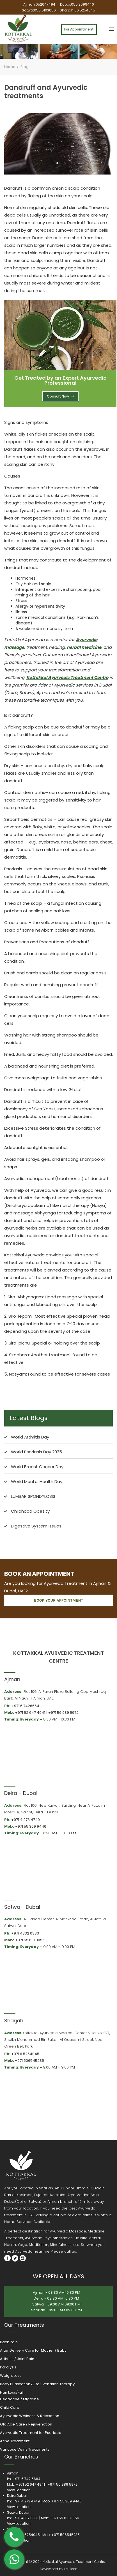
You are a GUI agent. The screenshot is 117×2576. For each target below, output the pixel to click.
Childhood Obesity (30, 1511)
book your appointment (58, 1600)
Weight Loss (11, 2375)
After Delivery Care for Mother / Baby (33, 2350)
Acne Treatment (14, 2441)
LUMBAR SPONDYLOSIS (33, 1496)
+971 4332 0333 (25, 1933)
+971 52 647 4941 (30, 1712)
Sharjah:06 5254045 (77, 10)
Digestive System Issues (36, 1526)
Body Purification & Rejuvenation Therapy (37, 2384)
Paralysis (8, 2367)
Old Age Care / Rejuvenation (26, 2424)
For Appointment (79, 29)
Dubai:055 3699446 (77, 4)
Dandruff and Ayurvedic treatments (46, 91)
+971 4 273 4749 (25, 1819)
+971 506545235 (29, 2060)
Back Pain (9, 2342)
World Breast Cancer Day (37, 1467)
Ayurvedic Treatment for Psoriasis (30, 2432)
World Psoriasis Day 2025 (36, 1452)
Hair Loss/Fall (12, 2392)
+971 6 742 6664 (26, 2478)
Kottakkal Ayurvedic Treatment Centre (67, 677)
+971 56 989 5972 (63, 1712)
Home (9, 66)
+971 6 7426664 (25, 1705)
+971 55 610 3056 (30, 1940)
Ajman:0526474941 (40, 4)
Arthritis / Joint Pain (17, 2358)
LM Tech (70, 2568)
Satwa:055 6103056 (39, 10)
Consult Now (60, 396)
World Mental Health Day (36, 1481)
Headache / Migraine (19, 2399)
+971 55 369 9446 (30, 1826)
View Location (19, 2490)
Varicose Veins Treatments (24, 2449)
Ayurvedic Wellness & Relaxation (29, 2415)
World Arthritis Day (30, 1437)
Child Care (9, 2407)
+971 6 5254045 (25, 2053)
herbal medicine (84, 647)
